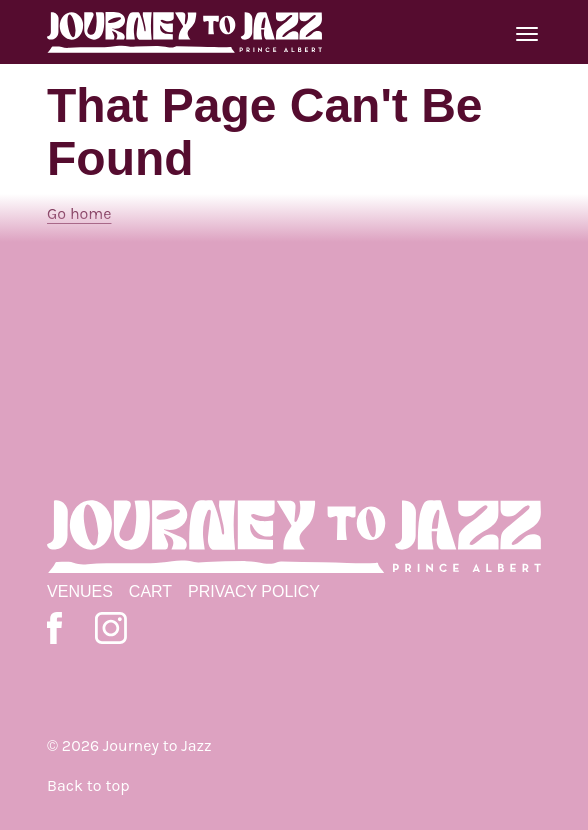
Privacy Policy (254, 591)
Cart (150, 591)
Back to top (88, 785)
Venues (80, 591)
